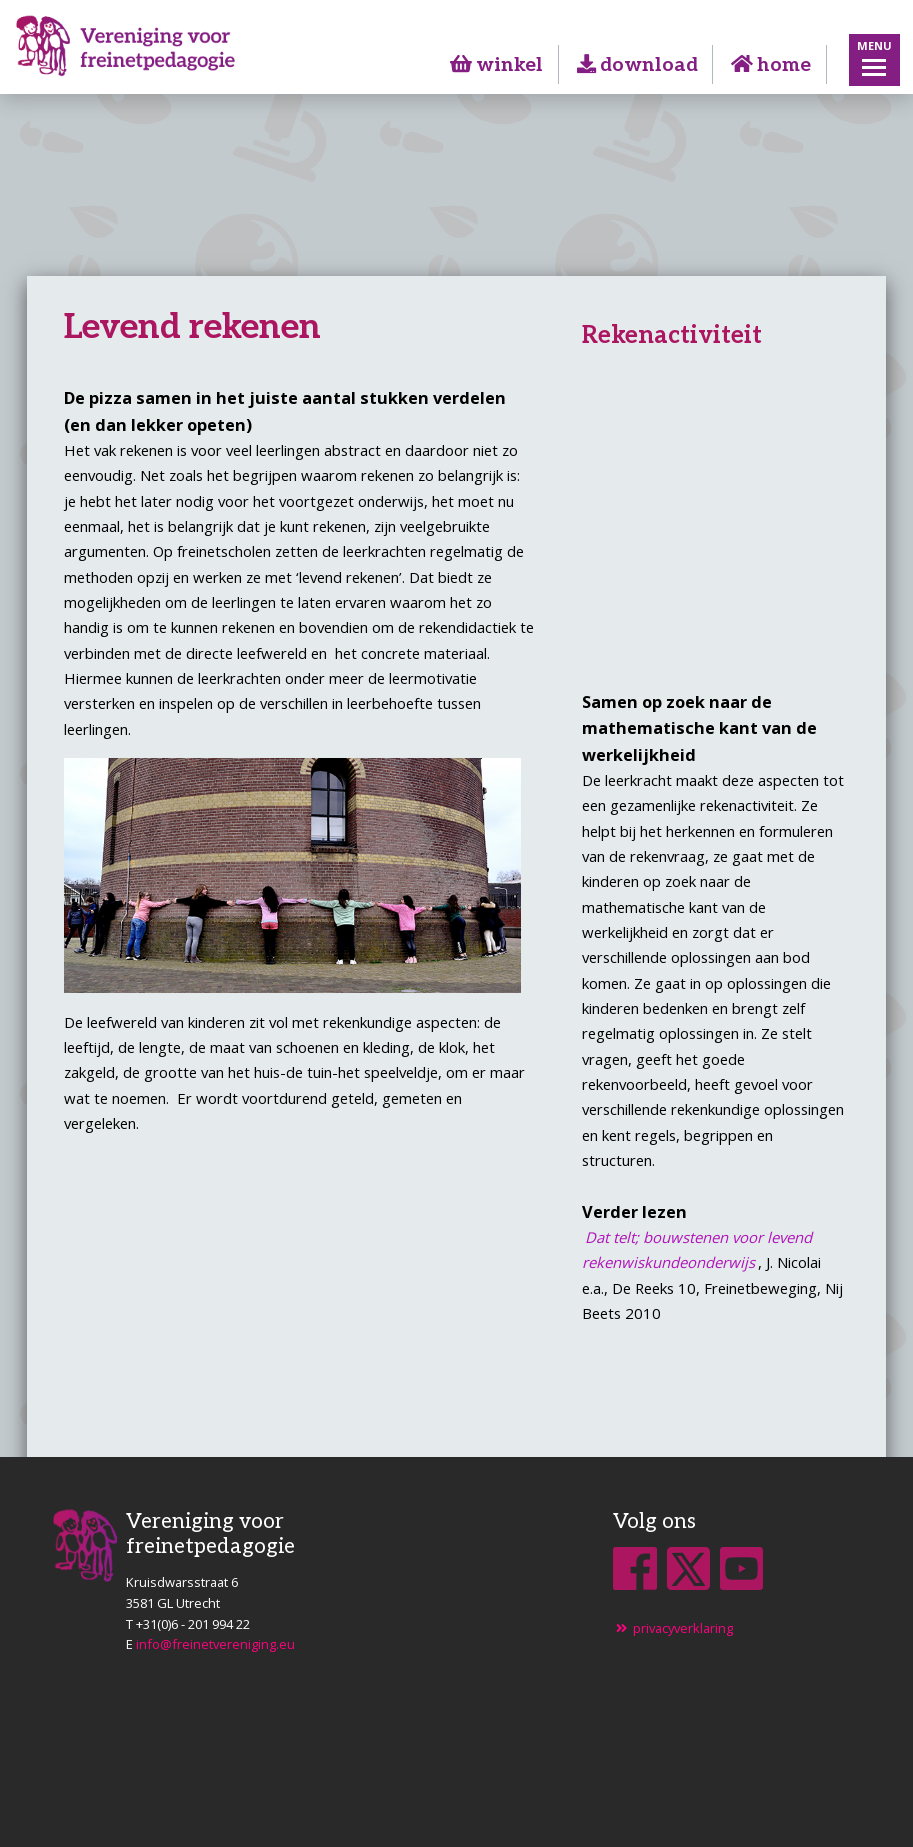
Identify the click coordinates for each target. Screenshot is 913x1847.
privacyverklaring (672, 1628)
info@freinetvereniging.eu (215, 1644)
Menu (874, 45)
